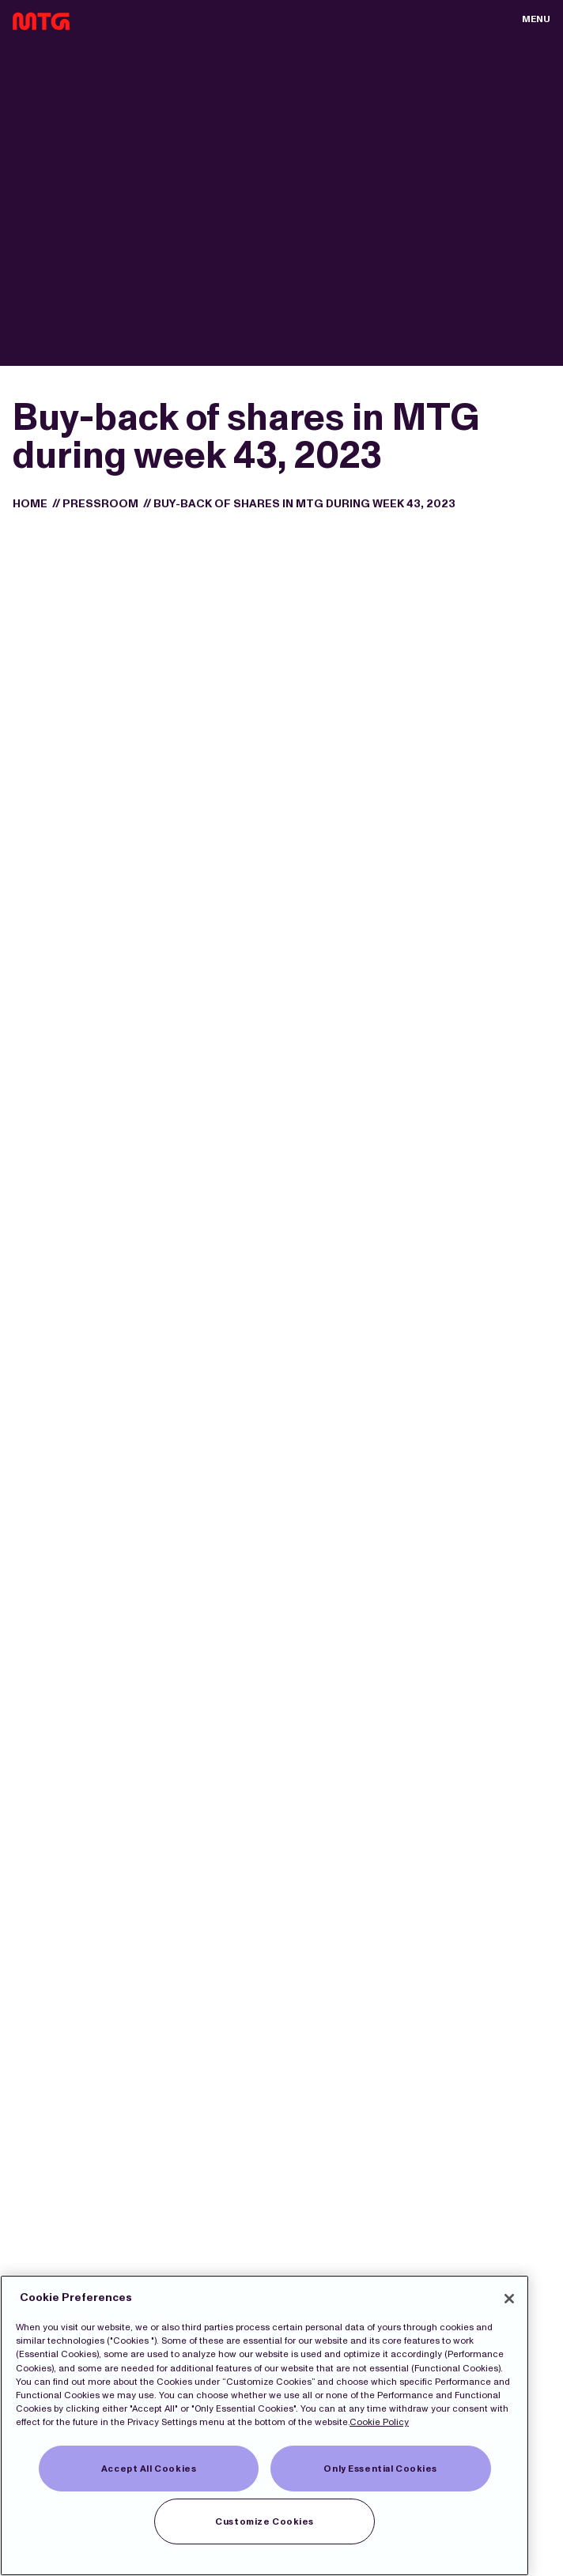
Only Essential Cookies (380, 2468)
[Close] (509, 2298)
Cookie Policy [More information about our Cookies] (379, 2421)
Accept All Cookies (148, 2468)
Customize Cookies (264, 2521)
